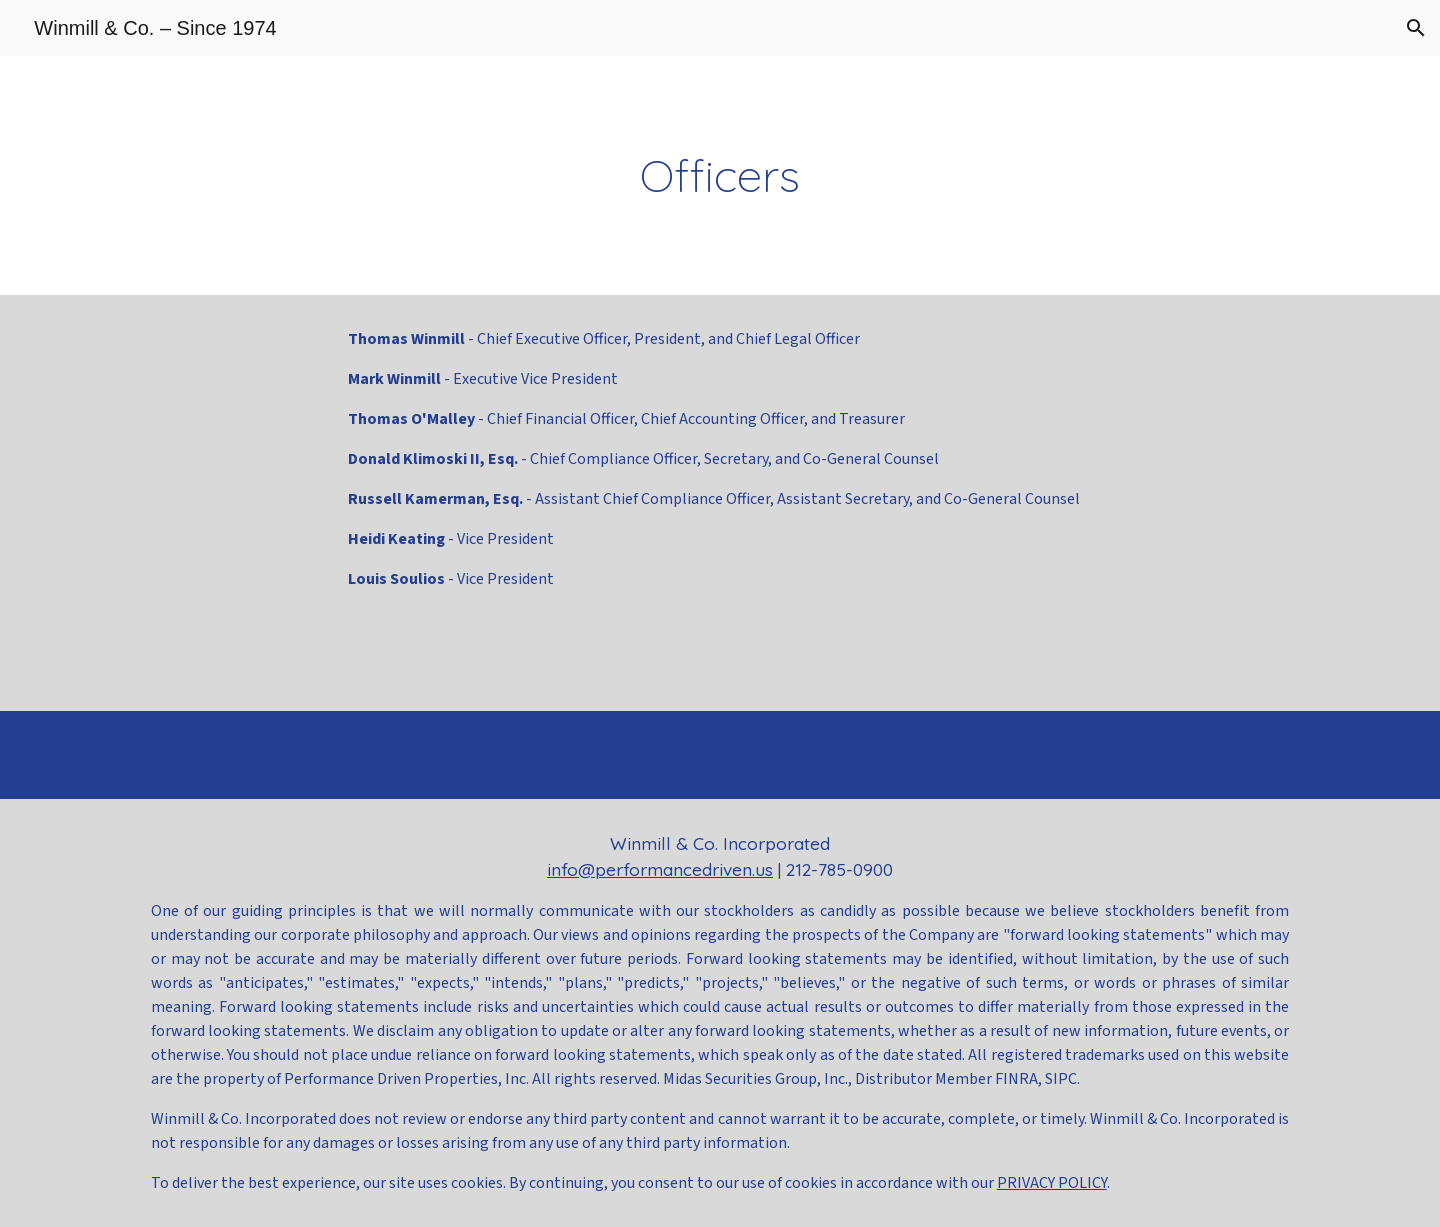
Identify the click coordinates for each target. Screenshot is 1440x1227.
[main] (720, 175)
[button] (1416, 28)
